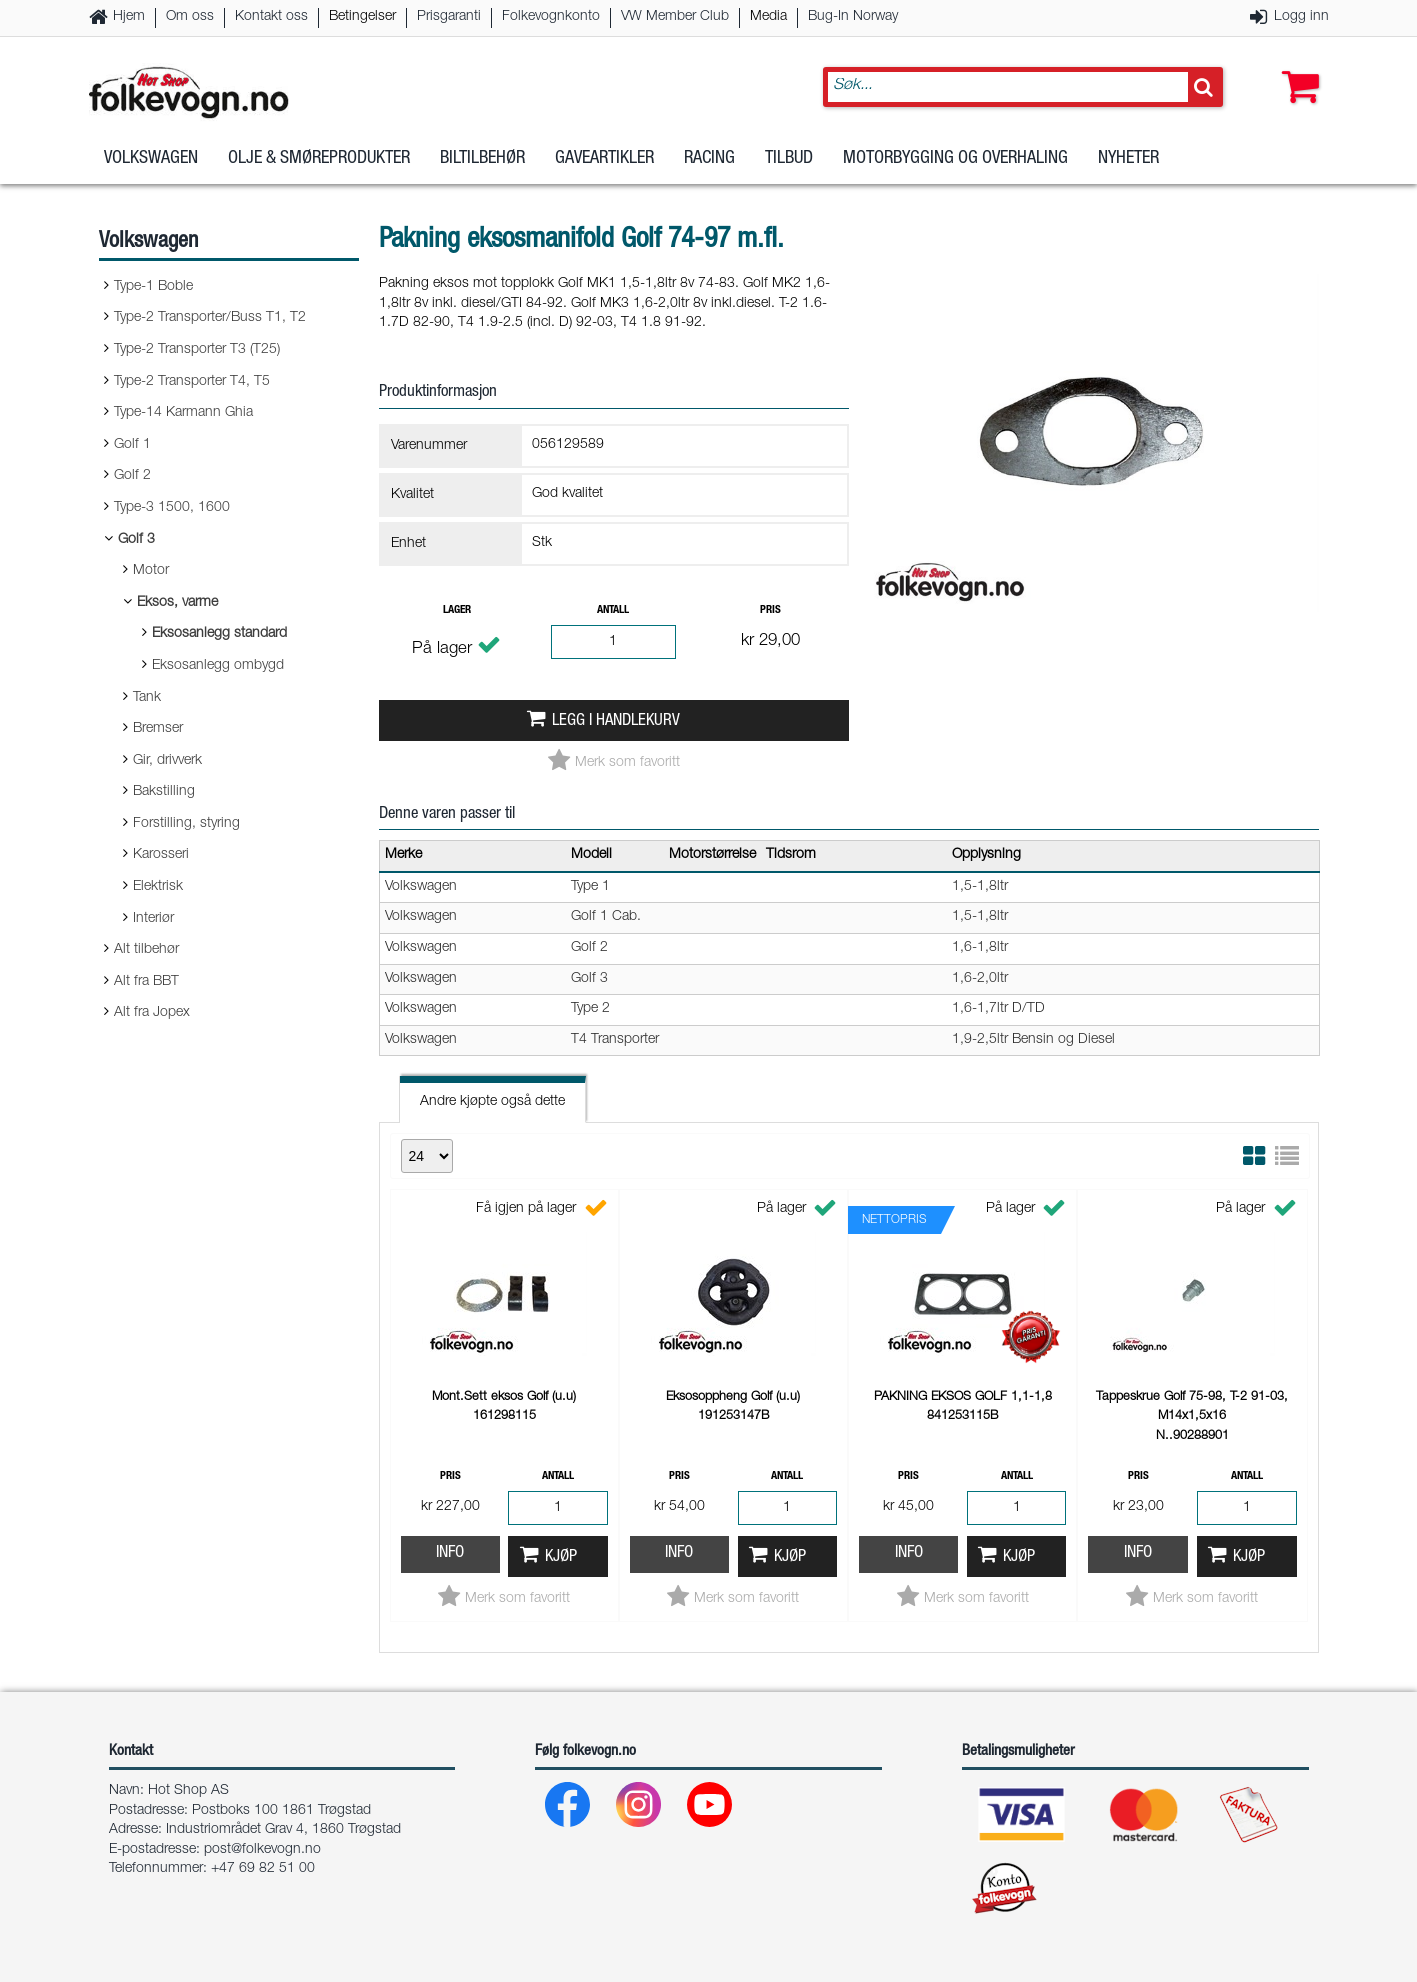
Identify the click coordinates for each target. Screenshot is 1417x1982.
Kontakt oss (271, 17)
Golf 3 (136, 540)
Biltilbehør (482, 159)
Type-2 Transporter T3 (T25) (197, 350)
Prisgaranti (449, 17)
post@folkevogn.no (262, 1850)
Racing (709, 159)
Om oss (190, 17)
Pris (770, 610)
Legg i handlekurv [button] (616, 721)
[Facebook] (568, 1809)
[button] (1296, 67)
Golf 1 (132, 445)
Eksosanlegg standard (219, 634)
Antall (613, 610)
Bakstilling (164, 792)
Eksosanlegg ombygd (218, 666)
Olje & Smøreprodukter (319, 159)
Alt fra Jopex (152, 1013)
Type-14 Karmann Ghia (183, 413)
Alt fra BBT (146, 982)
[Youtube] (710, 1809)
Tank (147, 698)
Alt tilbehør (146, 950)
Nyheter (1128, 159)
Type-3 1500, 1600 (172, 508)
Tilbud (789, 159)
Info (450, 1553)
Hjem (129, 17)
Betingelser (362, 17)
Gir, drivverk (167, 761)
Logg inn (1301, 17)
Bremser (158, 729)
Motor (151, 571)
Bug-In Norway (853, 17)
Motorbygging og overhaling (955, 159)
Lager (457, 610)
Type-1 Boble (153, 287)
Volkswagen (151, 159)
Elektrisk (158, 887)
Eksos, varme (177, 603)
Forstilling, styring (186, 824)
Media (768, 17)
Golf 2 (132, 476)
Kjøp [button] (561, 1557)
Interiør (153, 919)
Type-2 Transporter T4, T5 (192, 382)
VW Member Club (675, 17)
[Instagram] (639, 1809)
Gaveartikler (604, 159)
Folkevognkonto (551, 17)
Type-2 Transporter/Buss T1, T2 (210, 318)
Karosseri (161, 855)
